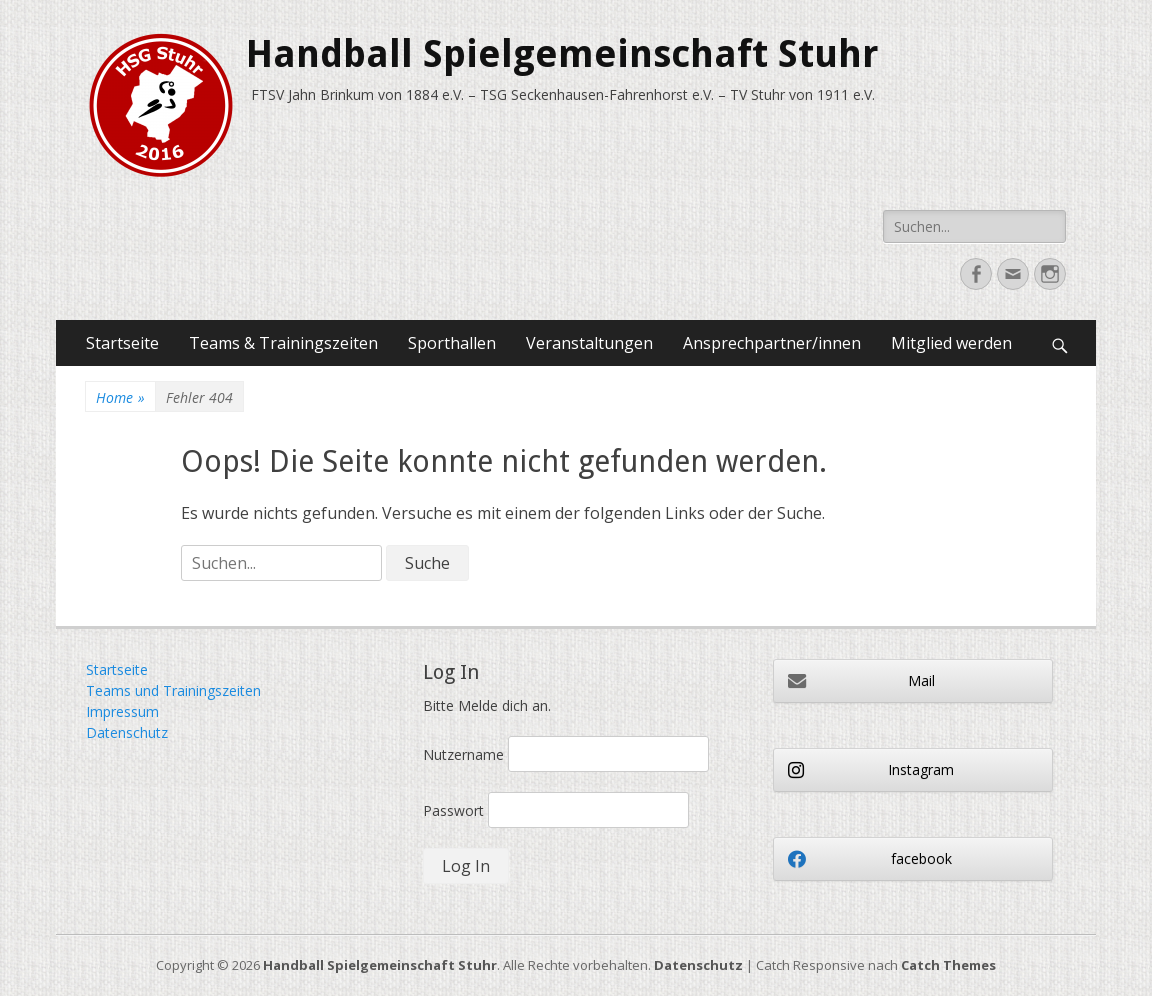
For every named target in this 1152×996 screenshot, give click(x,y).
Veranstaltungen (589, 343)
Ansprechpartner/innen (772, 343)
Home (120, 397)
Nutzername (463, 754)
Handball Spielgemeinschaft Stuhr (562, 54)
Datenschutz (127, 732)
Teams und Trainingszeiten (173, 690)
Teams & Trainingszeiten (283, 343)
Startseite (122, 343)
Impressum (122, 711)
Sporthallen (452, 343)
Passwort (453, 810)
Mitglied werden (951, 343)
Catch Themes (948, 965)
